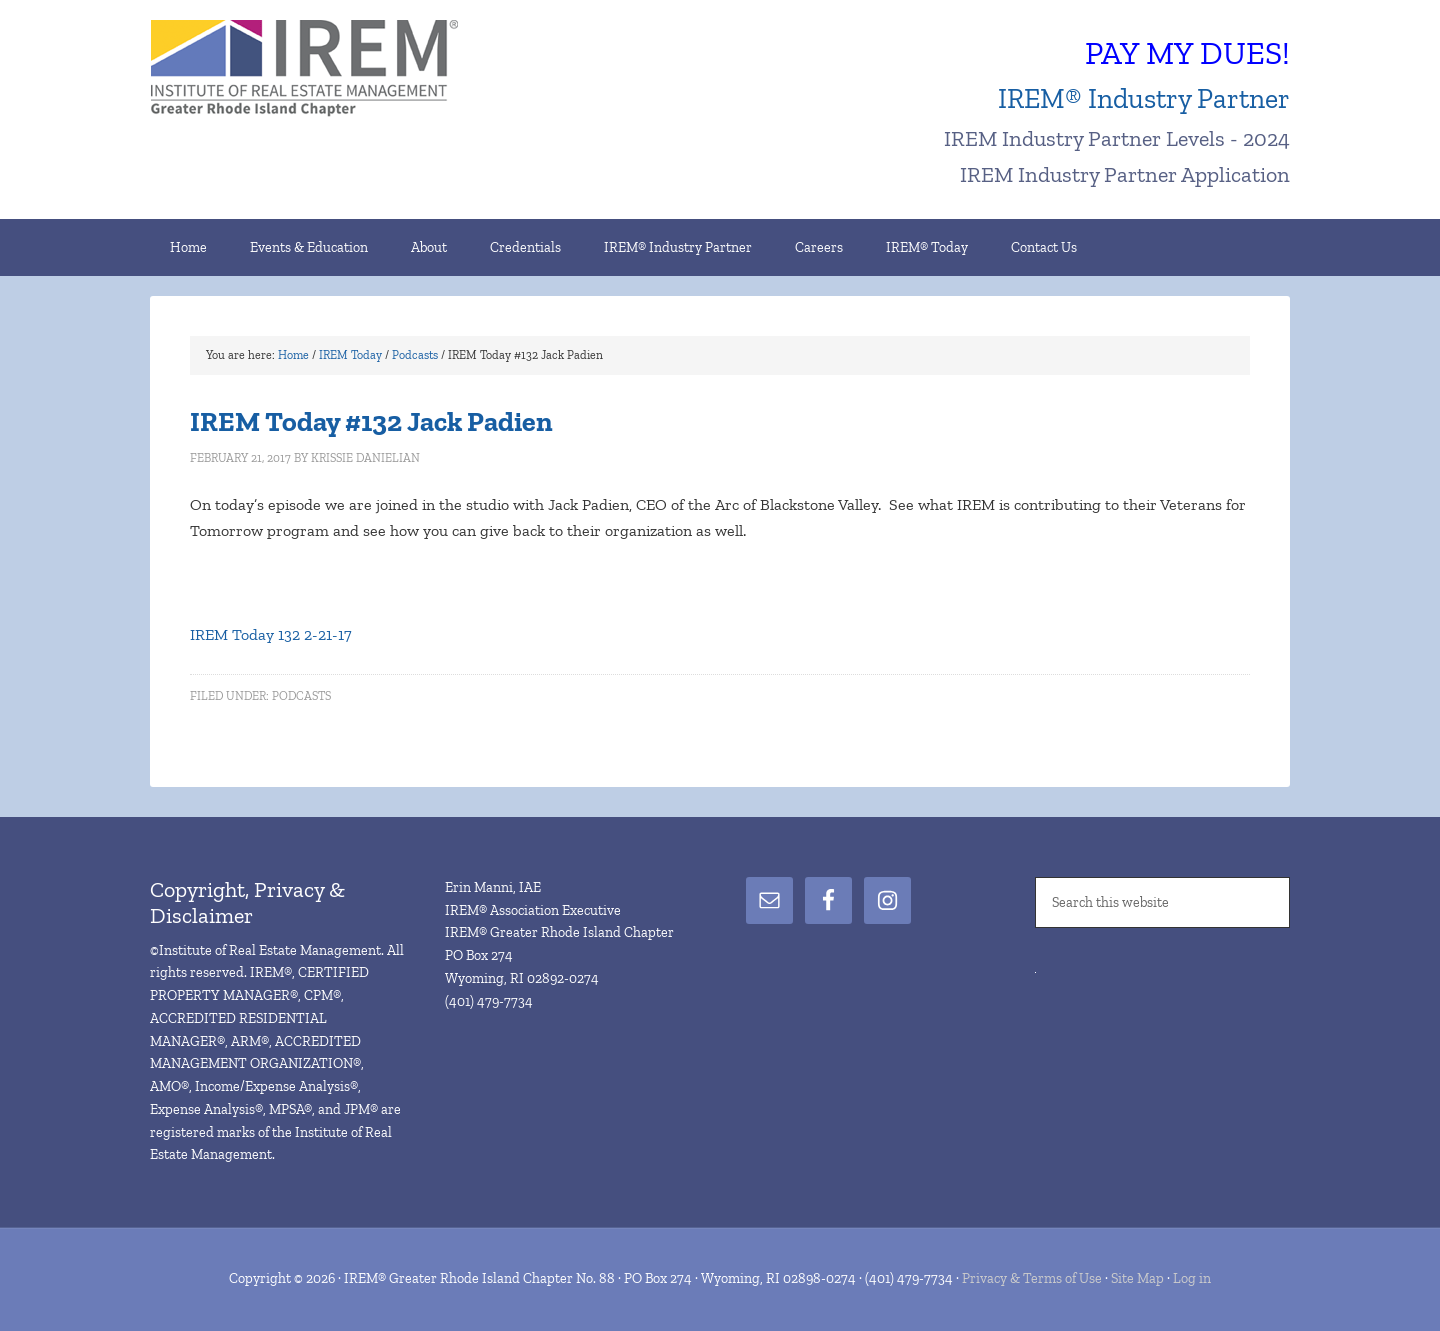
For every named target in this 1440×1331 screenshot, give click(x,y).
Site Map (1137, 1278)
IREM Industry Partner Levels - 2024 (1117, 138)
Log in (1192, 1278)
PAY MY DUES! (1187, 53)
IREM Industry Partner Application (1125, 174)
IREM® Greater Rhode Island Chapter (320, 70)
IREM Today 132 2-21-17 (271, 634)
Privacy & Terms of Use (1032, 1278)
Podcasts (301, 696)
